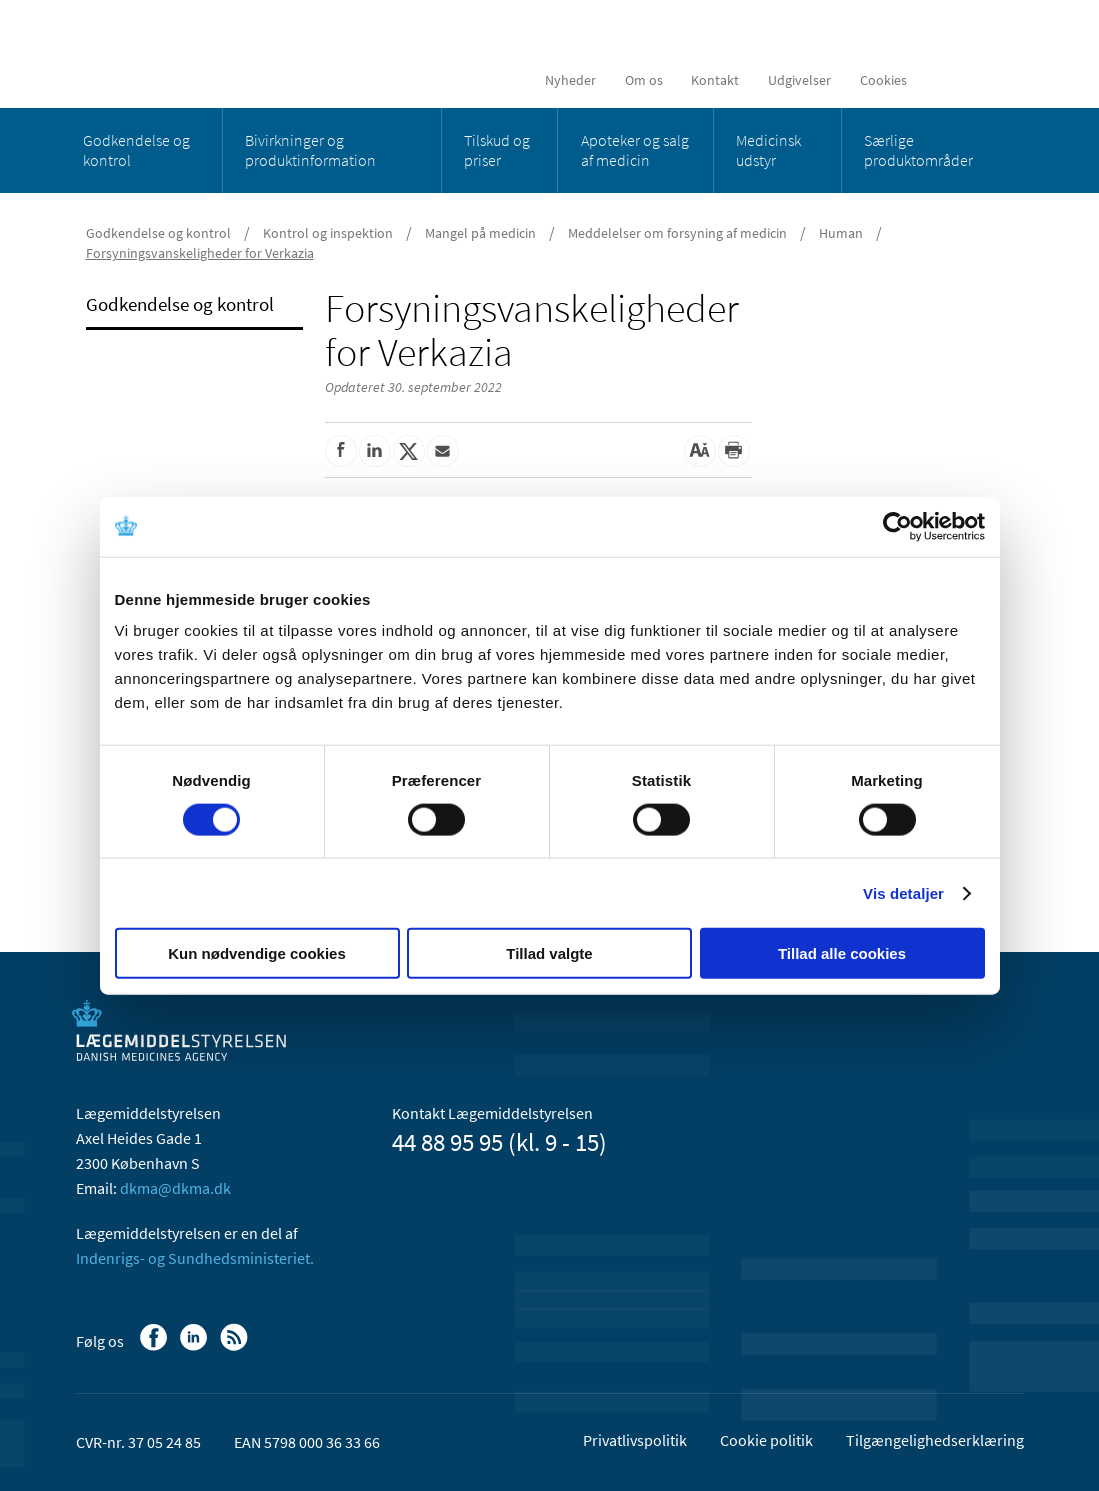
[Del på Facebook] (341, 451)
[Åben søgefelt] (992, 80)
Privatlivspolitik (635, 1440)
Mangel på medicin (480, 233)
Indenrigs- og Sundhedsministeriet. (195, 1258)
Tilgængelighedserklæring (935, 1440)
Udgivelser (799, 80)
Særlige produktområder (918, 150)
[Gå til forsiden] (221, 52)
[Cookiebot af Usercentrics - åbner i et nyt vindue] (897, 526)
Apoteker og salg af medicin (635, 150)
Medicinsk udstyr (768, 150)
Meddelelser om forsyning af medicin (677, 233)
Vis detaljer (903, 892)
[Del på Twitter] (409, 451)
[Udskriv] (734, 451)
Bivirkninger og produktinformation (310, 150)
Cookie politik (766, 1440)
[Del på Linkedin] (375, 451)
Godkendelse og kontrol (136, 150)
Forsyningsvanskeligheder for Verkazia (200, 253)
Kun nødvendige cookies (257, 953)
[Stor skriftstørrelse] (700, 451)
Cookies (883, 80)
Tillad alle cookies (842, 953)
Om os (644, 80)
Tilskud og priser (497, 150)
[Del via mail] (443, 451)
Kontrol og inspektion (328, 233)
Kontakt (715, 80)
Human (841, 233)
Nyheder (570, 80)
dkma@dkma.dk (175, 1188)
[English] (945, 80)
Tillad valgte (549, 953)
